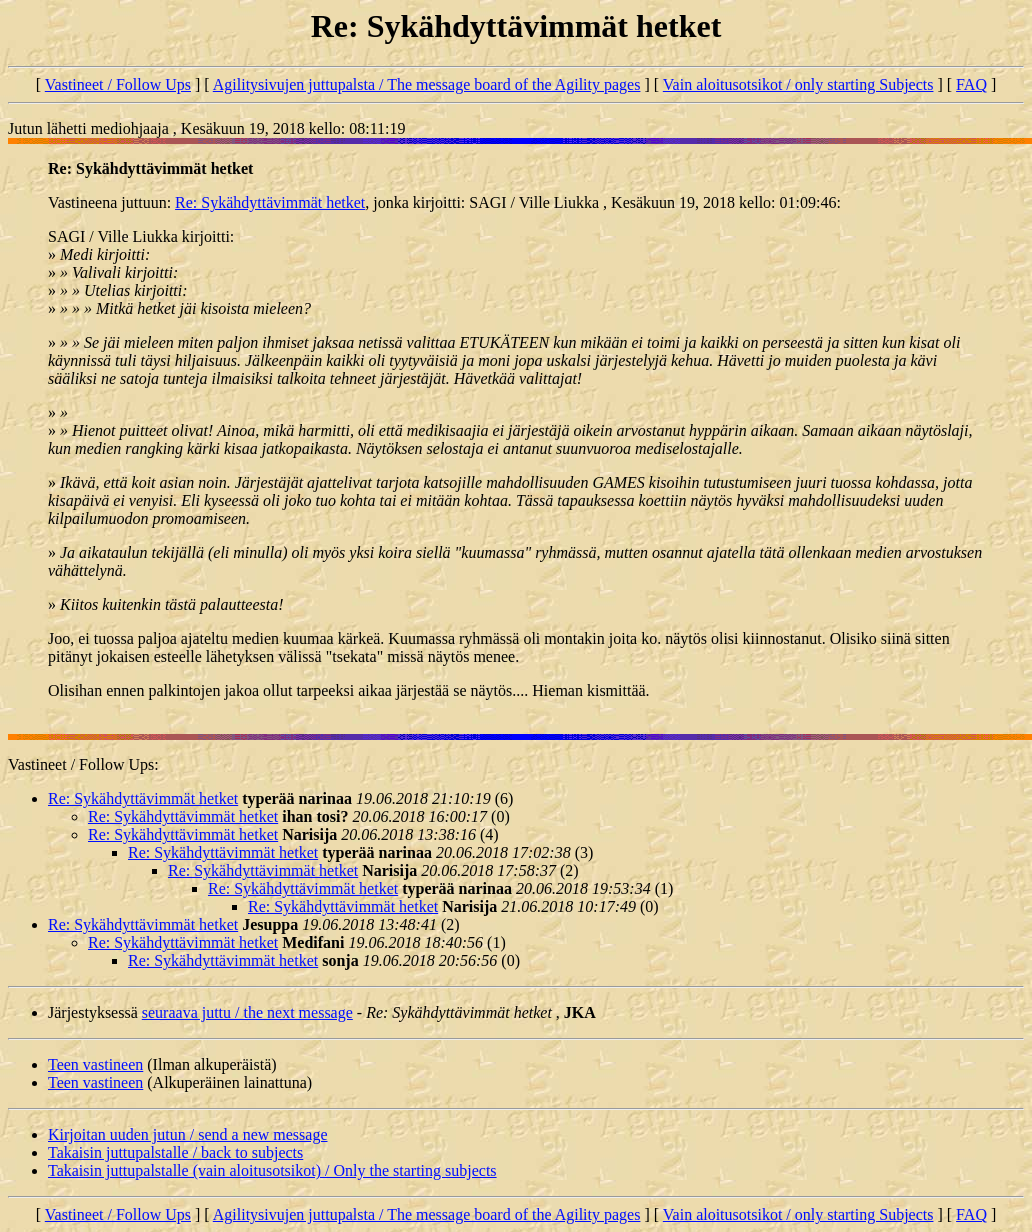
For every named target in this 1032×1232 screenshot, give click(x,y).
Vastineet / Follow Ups (118, 84)
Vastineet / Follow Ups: (83, 764)
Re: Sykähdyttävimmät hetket (270, 202)
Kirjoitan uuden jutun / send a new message (188, 1134)
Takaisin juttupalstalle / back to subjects (175, 1152)
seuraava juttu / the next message (247, 1012)
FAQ (971, 84)
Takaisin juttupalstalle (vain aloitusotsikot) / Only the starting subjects (272, 1170)
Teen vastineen (95, 1064)
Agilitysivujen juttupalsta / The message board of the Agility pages (427, 84)
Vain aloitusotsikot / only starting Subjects (798, 84)
